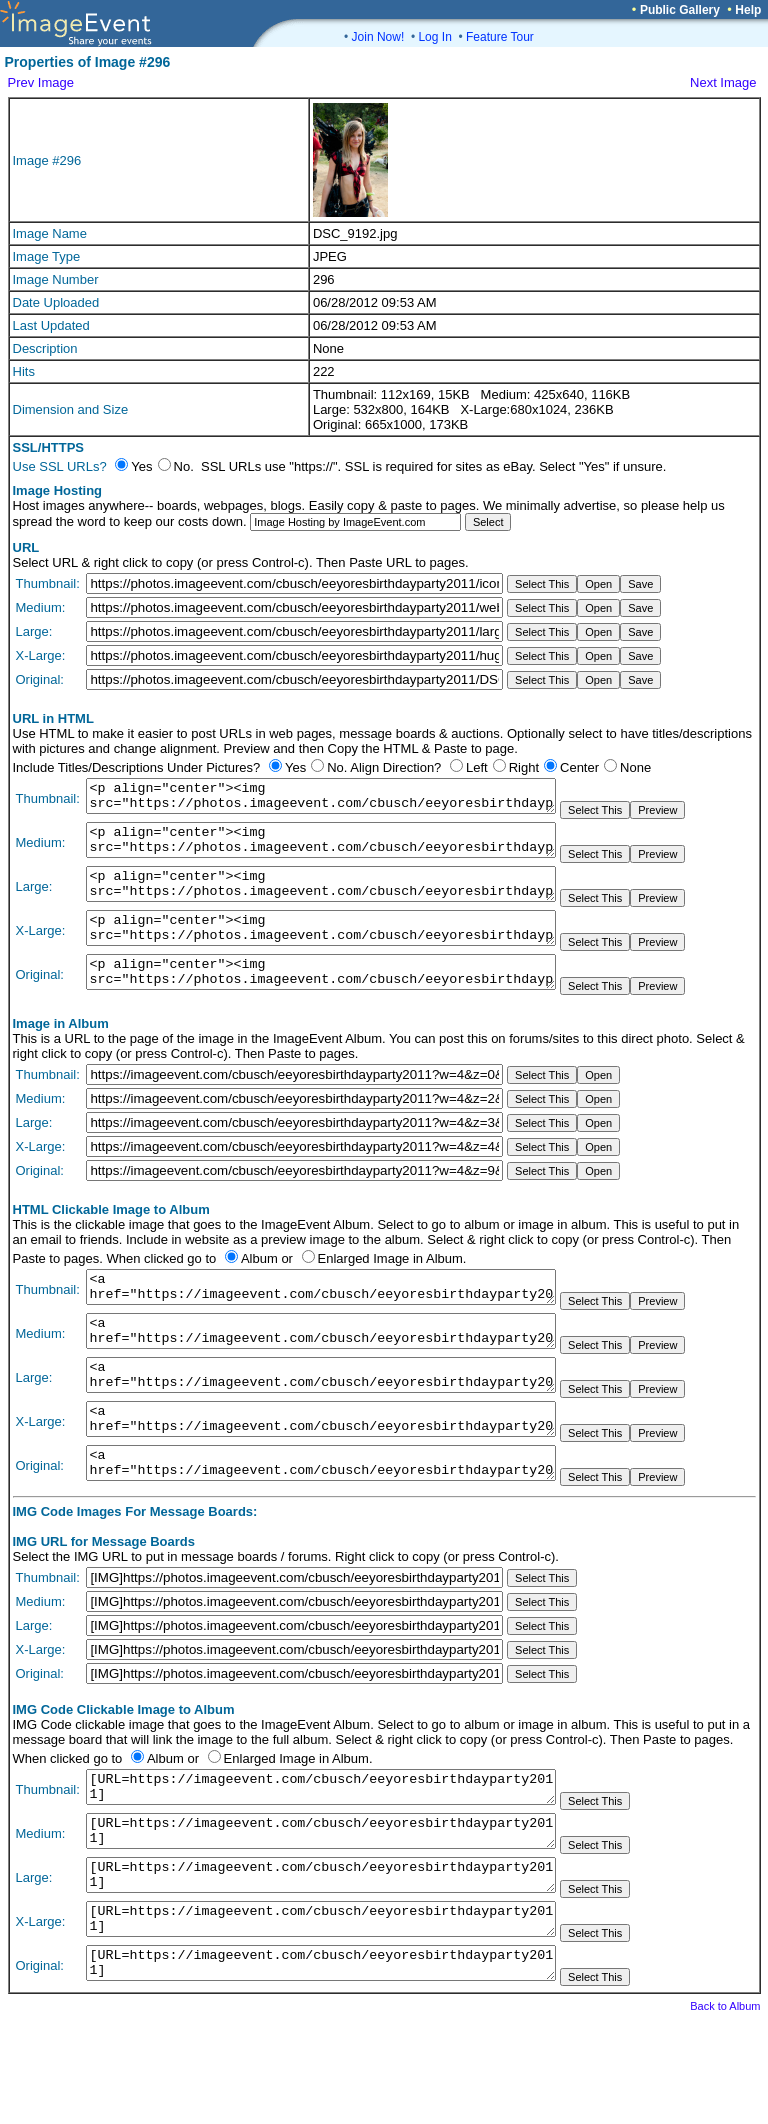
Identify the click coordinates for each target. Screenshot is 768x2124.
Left (477, 767)
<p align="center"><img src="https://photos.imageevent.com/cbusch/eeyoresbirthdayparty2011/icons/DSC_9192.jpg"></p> (321, 799)
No (335, 767)
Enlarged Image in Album (390, 1288)
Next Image (723, 82)
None (635, 767)
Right (524, 767)
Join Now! (378, 37)
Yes (295, 767)
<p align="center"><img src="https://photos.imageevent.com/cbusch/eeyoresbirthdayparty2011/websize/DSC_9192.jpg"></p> (321, 849)
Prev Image (41, 82)
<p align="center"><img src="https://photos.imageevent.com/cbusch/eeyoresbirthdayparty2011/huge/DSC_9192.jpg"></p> (321, 949)
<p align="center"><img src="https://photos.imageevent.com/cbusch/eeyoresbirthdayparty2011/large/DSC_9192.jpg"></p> (321, 899)
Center (579, 767)
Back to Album (725, 2096)
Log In (434, 37)
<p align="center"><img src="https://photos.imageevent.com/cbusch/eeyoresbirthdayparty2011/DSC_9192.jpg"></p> (321, 999)
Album (259, 1288)
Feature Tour (500, 37)
